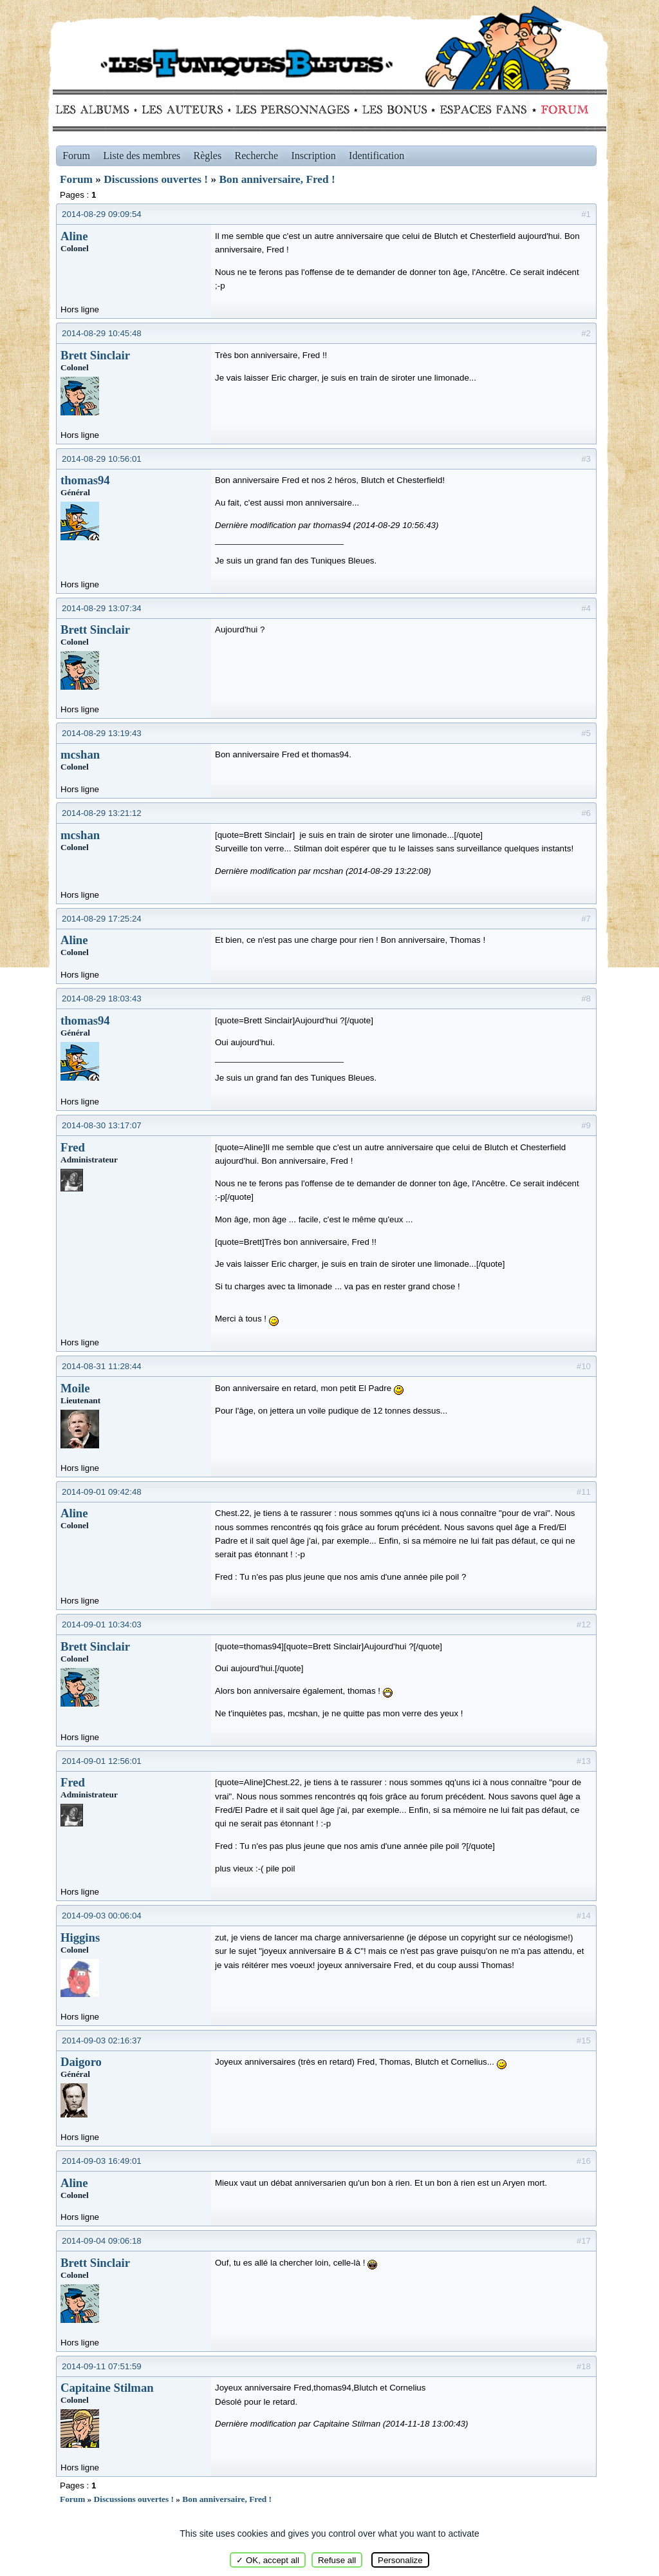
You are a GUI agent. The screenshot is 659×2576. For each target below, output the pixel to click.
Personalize (400, 2560)
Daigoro (81, 2062)
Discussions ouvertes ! (156, 179)
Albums (96, 109)
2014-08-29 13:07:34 (102, 608)
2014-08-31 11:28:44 (102, 1366)
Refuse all (337, 2560)
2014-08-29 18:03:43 (102, 998)
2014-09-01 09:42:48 (102, 1492)
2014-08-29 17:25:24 (102, 918)
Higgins (80, 1937)
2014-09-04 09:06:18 (102, 2241)
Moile (75, 1388)
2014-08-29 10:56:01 (102, 459)
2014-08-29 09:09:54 (102, 214)
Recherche (257, 155)
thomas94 (85, 480)
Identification (376, 155)
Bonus (393, 109)
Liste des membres (141, 155)
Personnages (292, 109)
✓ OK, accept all (267, 2560)
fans (483, 109)
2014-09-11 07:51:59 (102, 2366)
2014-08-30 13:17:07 (102, 1125)
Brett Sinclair (95, 355)
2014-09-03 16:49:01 (102, 2161)
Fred (72, 1147)
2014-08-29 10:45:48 (102, 333)
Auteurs (187, 109)
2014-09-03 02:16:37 (102, 2040)
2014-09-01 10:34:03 (102, 1624)
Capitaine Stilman (107, 2387)
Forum (562, 109)
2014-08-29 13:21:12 (102, 813)
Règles (208, 155)
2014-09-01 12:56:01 (102, 1761)
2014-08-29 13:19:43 (102, 733)
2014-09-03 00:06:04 (102, 1915)
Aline (74, 236)
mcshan (80, 754)
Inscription (313, 155)
